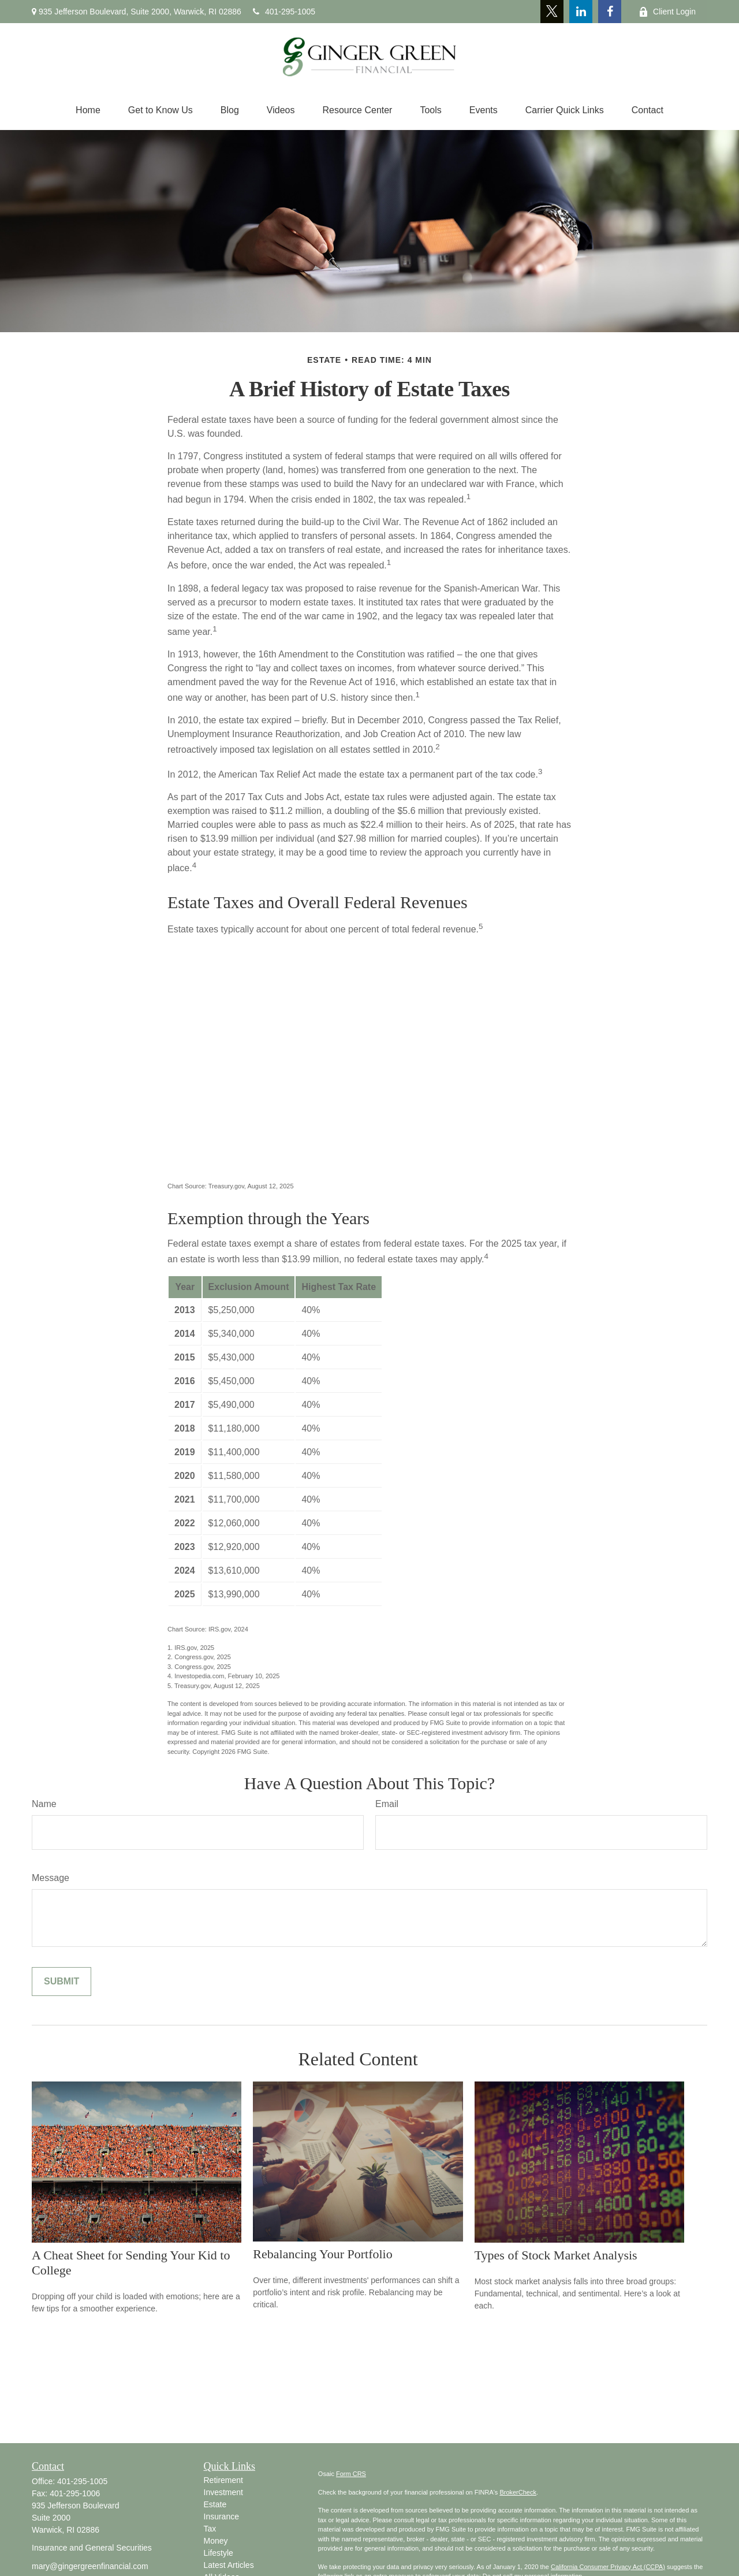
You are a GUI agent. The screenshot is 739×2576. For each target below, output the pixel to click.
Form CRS (351, 2473)
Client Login (667, 12)
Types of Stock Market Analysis (556, 2255)
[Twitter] (551, 11)
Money (216, 2540)
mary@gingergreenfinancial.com (90, 2566)
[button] (88, 110)
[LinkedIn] (580, 11)
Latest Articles (229, 2565)
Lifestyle (218, 2553)
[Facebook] (609, 11)
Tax (210, 2528)
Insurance (221, 2516)
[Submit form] (61, 1981)
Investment (223, 2492)
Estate (215, 2504)
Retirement (223, 2480)
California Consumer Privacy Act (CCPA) (608, 2566)
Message (50, 1878)
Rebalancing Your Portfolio (322, 2254)
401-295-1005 (284, 11)
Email (386, 1804)
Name (44, 1804)
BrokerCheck (517, 2492)
